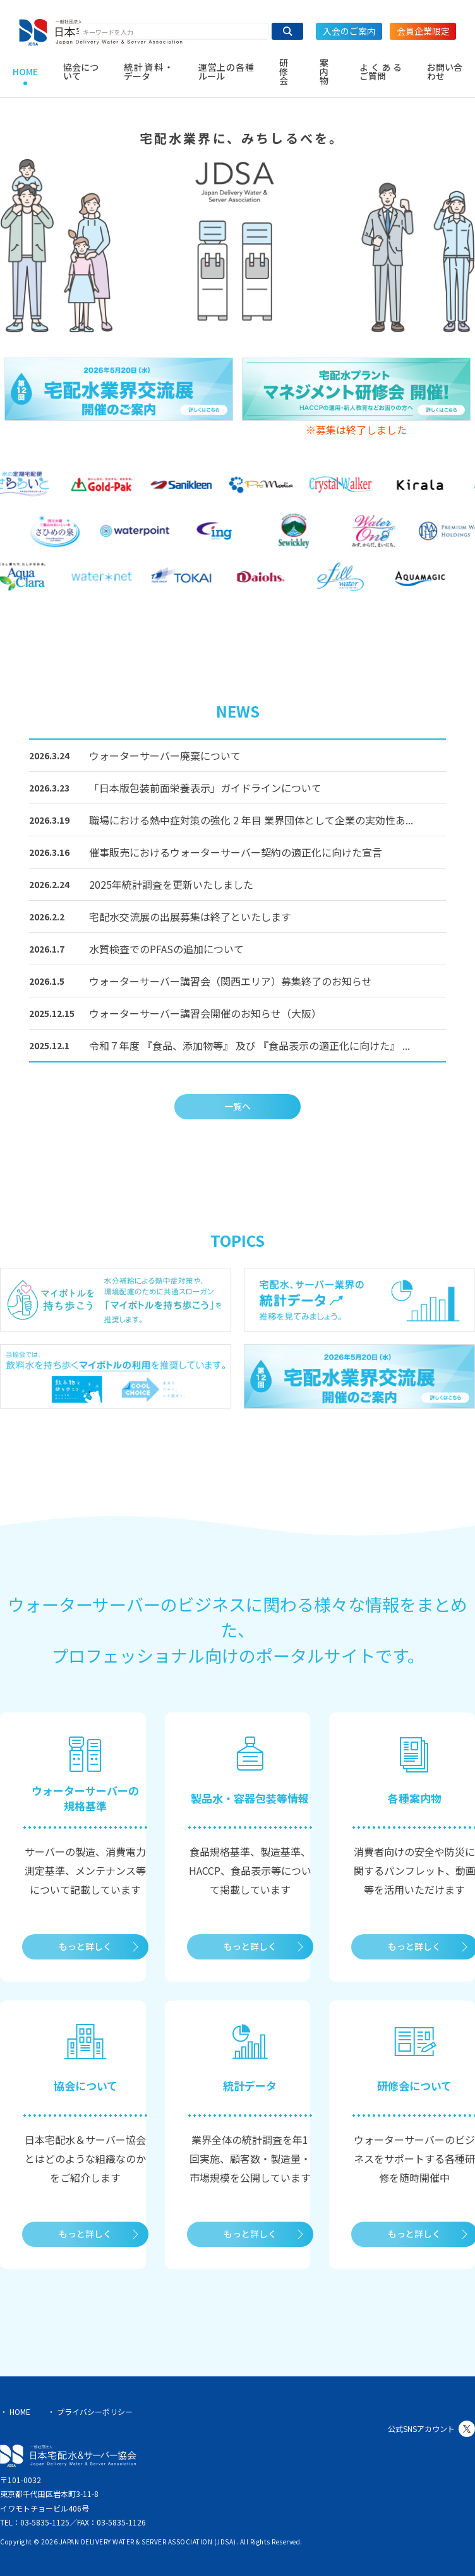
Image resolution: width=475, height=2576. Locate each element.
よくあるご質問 (380, 71)
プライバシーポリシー (95, 2411)
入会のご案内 (349, 31)
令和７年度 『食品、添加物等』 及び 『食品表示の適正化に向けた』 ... (249, 1045)
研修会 (283, 71)
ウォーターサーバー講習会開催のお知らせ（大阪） (205, 1013)
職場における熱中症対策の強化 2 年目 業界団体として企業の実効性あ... (251, 820)
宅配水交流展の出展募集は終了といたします (190, 916)
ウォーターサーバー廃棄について (165, 755)
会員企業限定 (423, 31)
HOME (25, 71)
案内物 (324, 71)
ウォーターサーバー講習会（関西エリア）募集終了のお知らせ (230, 981)
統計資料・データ (148, 71)
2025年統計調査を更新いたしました (171, 884)
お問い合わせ (444, 71)
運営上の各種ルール (226, 71)
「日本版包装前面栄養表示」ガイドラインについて (205, 787)
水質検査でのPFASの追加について (166, 948)
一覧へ (237, 1106)
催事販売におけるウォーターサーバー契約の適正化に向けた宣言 (235, 852)
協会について (81, 71)
